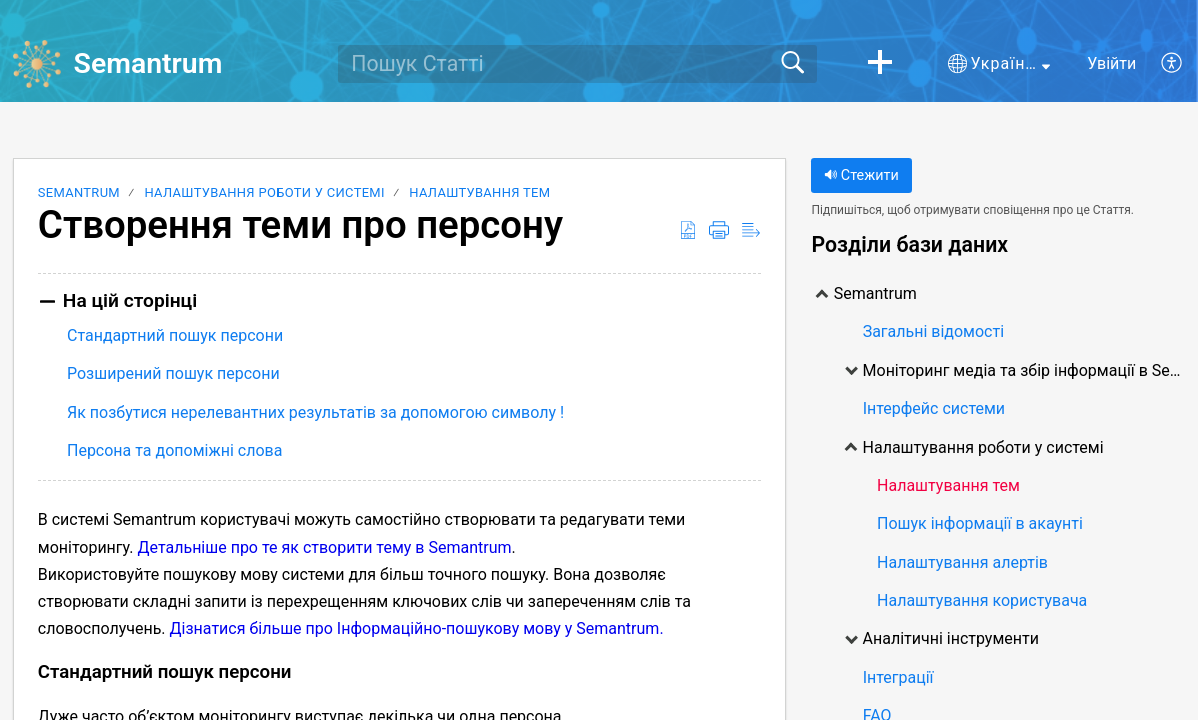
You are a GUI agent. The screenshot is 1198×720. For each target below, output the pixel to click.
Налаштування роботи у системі (264, 192)
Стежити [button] (861, 175)
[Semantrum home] (37, 64)
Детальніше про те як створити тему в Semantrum (324, 547)
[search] (577, 64)
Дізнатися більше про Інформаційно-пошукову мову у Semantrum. (417, 628)
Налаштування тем (479, 192)
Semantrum (79, 192)
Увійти (1111, 63)
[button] (880, 64)
